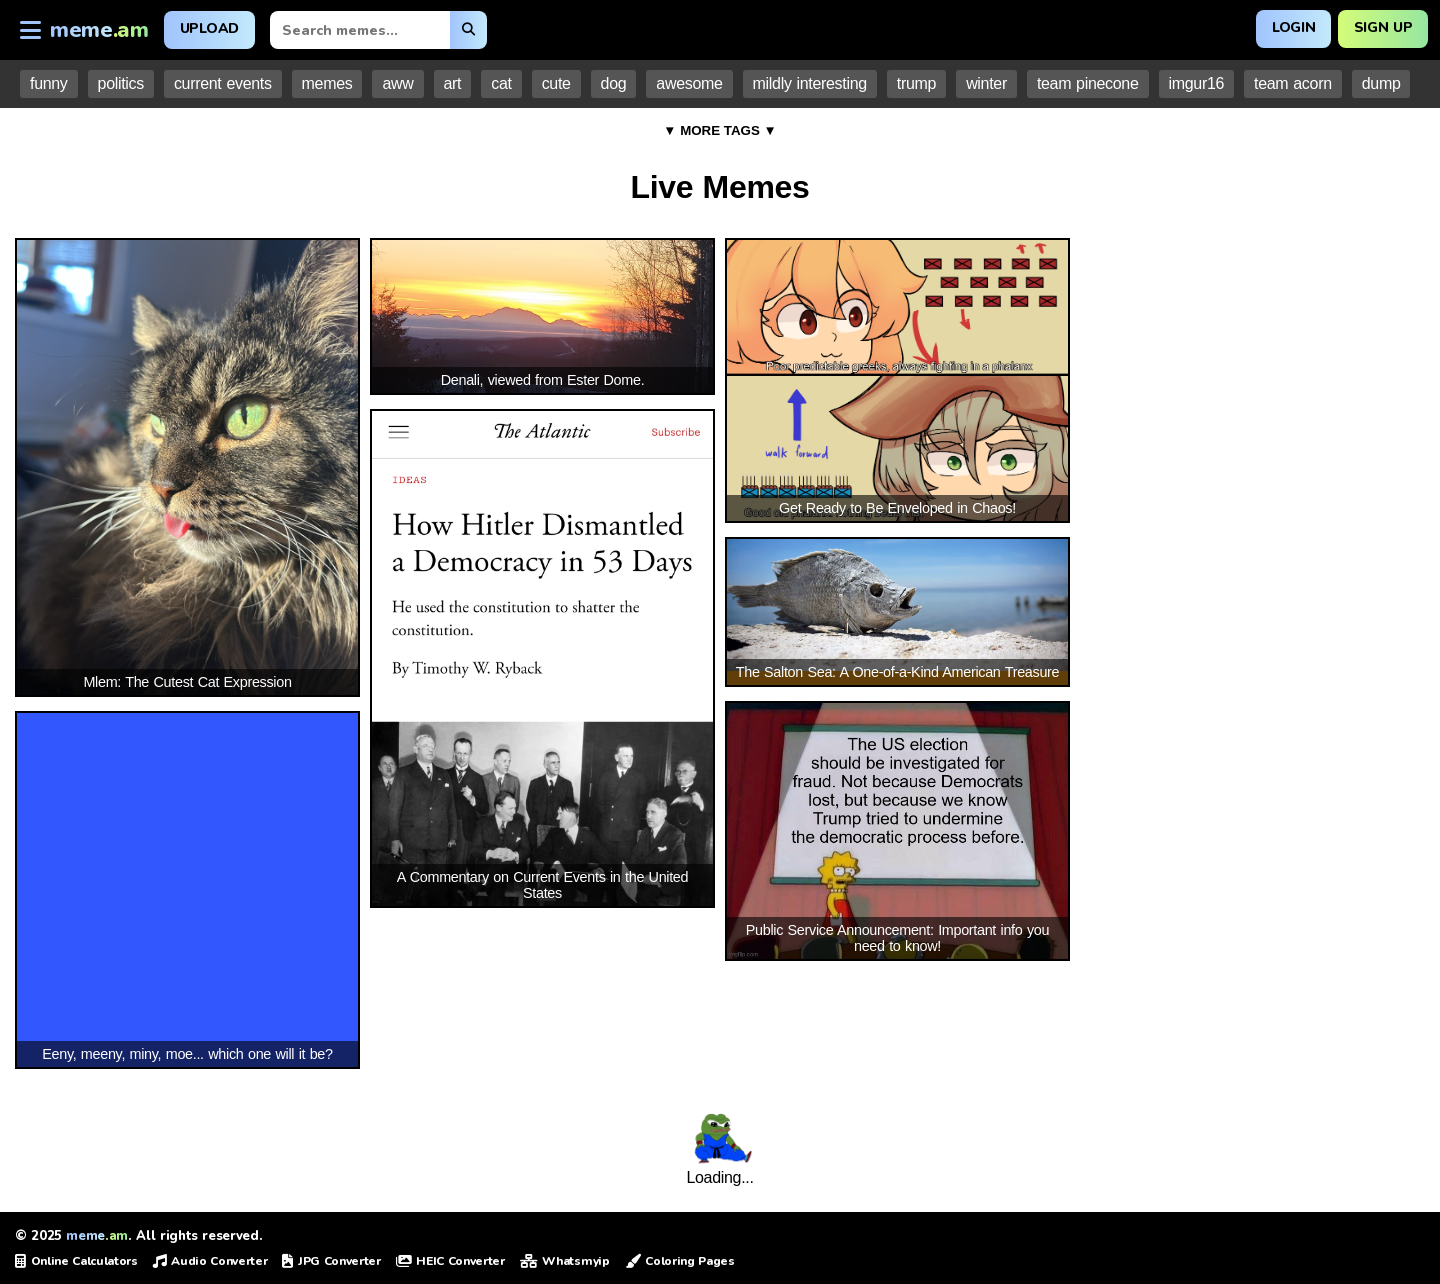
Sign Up (1382, 27)
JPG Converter (331, 1261)
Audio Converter (210, 1261)
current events (223, 83)
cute (556, 83)
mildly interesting (810, 83)
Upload (209, 28)
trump (916, 83)
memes (327, 83)
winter (986, 83)
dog (614, 83)
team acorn (1293, 83)
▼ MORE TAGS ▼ (720, 130)
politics (121, 83)
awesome (689, 83)
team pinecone (1088, 83)
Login (1292, 27)
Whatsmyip (565, 1261)
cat (501, 83)
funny (49, 83)
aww (397, 83)
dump (1381, 83)
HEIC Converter (450, 1261)
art (453, 83)
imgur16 (1197, 83)
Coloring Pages (680, 1261)
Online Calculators (76, 1261)
